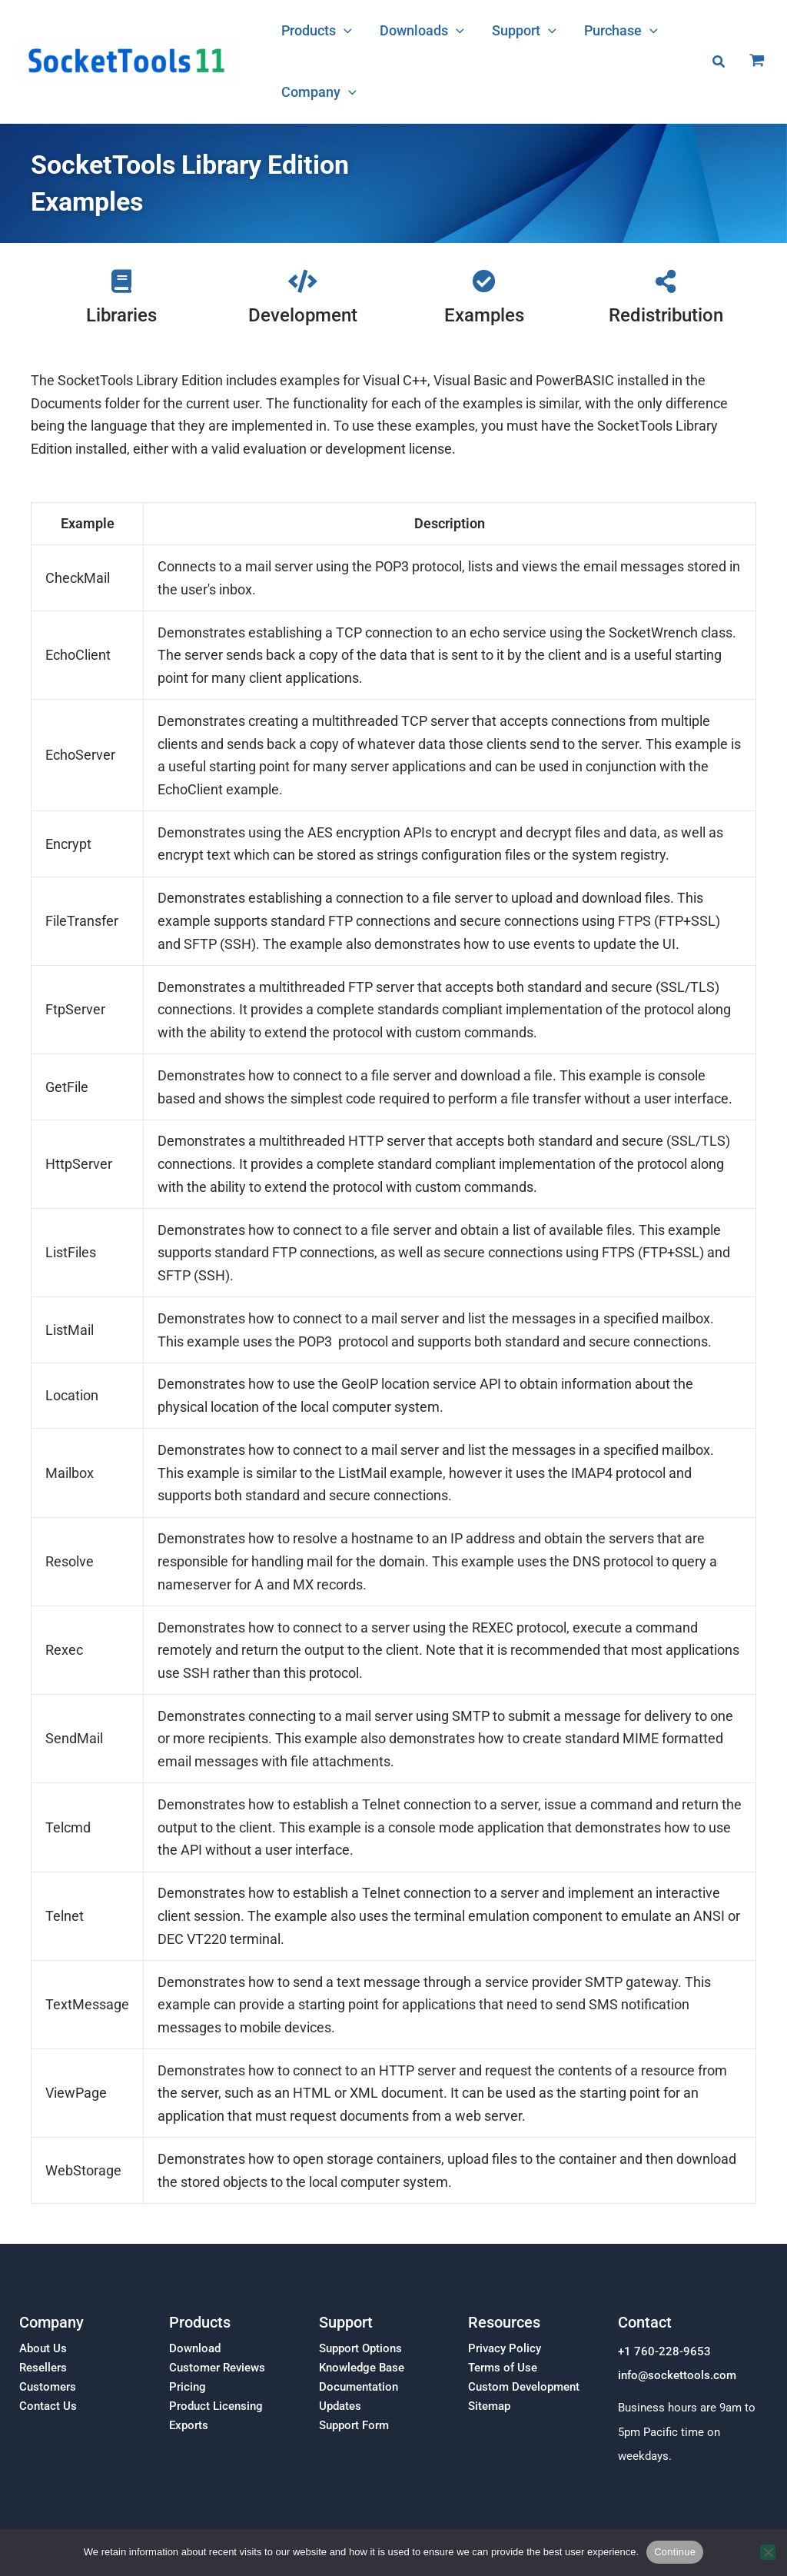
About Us (43, 2348)
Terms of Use (502, 2368)
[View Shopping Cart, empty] (757, 62)
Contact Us (48, 2406)
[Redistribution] (665, 281)
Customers (47, 2387)
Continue (675, 2552)
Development (302, 315)
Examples (484, 315)
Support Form (354, 2425)
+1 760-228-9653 (664, 2351)
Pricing (187, 2387)
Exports (188, 2425)
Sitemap (489, 2406)
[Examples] (484, 281)
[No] (767, 2552)
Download (195, 2348)
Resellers (43, 2368)
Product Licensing (216, 2406)
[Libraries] (121, 281)
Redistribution (666, 315)
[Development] (302, 281)
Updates (340, 2406)
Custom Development (523, 2387)
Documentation (358, 2387)
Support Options (360, 2348)
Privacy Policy (504, 2348)
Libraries (121, 315)
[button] (344, 31)
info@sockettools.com (677, 2376)
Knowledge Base (361, 2368)
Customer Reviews (217, 2368)
